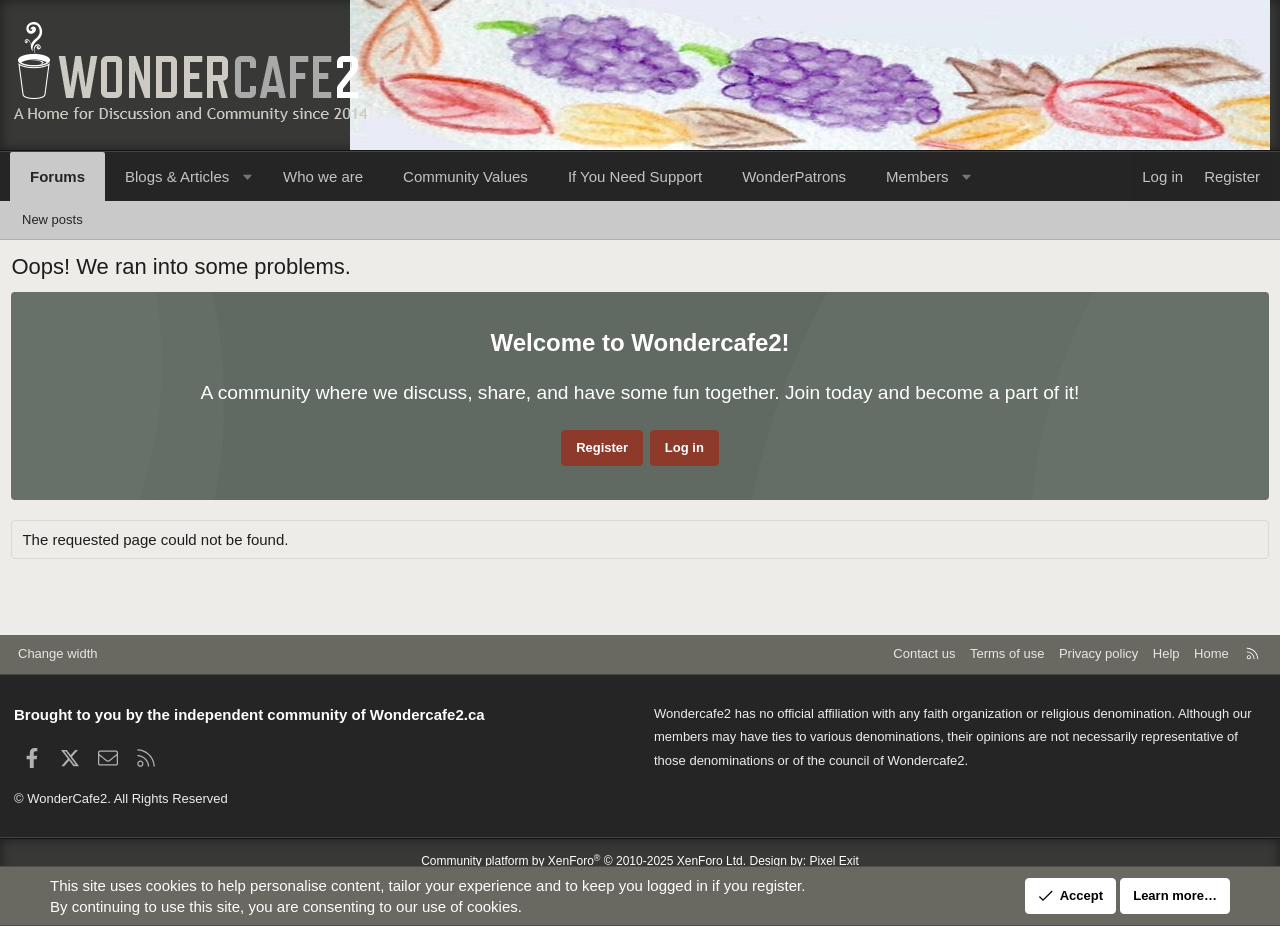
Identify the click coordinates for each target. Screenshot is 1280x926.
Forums (57, 176)
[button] (247, 176)
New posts (52, 219)
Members (917, 176)
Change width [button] (58, 653)
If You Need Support (635, 176)
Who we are (323, 176)
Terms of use (1007, 653)
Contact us (924, 653)
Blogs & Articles (177, 176)
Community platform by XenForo (583, 861)
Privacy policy (1098, 653)
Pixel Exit (834, 861)
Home (1211, 653)
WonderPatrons (794, 176)
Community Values (465, 176)
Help (1166, 653)
